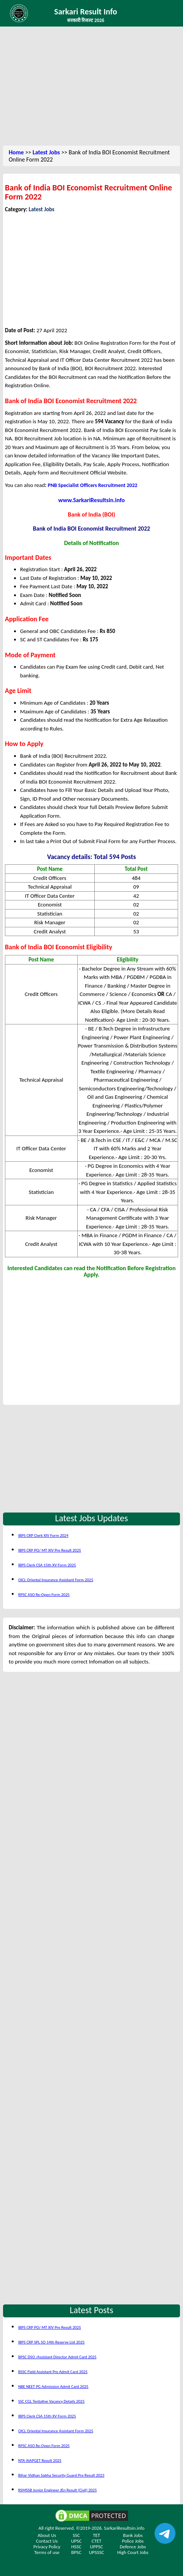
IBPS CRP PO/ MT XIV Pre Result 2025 (49, 1550)
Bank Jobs (133, 2535)
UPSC (76, 2541)
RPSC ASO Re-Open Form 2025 (44, 1594)
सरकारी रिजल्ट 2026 (85, 20)
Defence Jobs (133, 2546)
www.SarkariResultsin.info (91, 500)
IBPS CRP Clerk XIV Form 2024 (43, 1535)
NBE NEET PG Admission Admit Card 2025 (53, 2386)
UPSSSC (96, 2552)
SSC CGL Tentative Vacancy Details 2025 (51, 2401)
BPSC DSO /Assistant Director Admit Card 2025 (57, 2357)
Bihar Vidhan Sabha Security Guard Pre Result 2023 (61, 2475)
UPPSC (96, 2546)
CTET (97, 2541)
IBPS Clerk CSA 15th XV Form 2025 (47, 1565)
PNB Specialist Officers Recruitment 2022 (93, 485)
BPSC (76, 2552)
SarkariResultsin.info (124, 2528)
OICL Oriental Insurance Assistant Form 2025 (55, 1579)
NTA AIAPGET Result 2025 (39, 2460)
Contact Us (47, 2541)
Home (16, 152)
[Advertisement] (91, 87)
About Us (47, 2535)
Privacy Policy (46, 2546)
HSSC (76, 2546)
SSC (76, 2535)
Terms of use (46, 2552)
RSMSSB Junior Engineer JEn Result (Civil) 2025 (57, 2490)
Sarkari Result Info (85, 11)
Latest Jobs (46, 152)
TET (96, 2535)
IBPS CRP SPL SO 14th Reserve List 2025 (51, 2342)
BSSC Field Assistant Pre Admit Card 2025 (53, 2371)
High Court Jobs (132, 2552)
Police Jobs (133, 2541)
